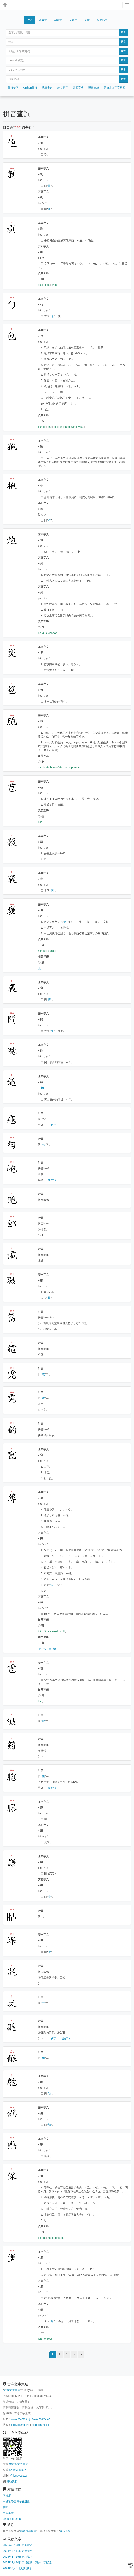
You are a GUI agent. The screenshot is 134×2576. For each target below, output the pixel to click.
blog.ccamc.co (40, 2424)
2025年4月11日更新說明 (18, 2550)
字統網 (7, 2495)
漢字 (29, 20)
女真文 (73, 20)
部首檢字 (13, 87)
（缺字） (53, 1124)
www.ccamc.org (20, 2419)
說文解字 (62, 87)
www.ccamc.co (41, 2419)
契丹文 (58, 20)
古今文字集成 (12, 2390)
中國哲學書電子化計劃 (16, 2501)
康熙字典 (78, 87)
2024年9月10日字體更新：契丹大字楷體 (27, 2562)
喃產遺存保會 (28, 2530)
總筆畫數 (47, 87)
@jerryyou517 (17, 2469)
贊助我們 (11, 2481)
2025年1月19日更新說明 (18, 2556)
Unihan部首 (30, 87)
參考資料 (65, 2530)
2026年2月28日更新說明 (18, 2545)
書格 (5, 2507)
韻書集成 (93, 87)
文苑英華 (8, 2513)
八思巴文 (102, 20)
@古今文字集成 (18, 2464)
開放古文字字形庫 (114, 87)
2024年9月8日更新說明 (17, 2568)
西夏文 (43, 20)
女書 (87, 20)
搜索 (123, 32)
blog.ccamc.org (20, 2424)
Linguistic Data (12, 2518)
